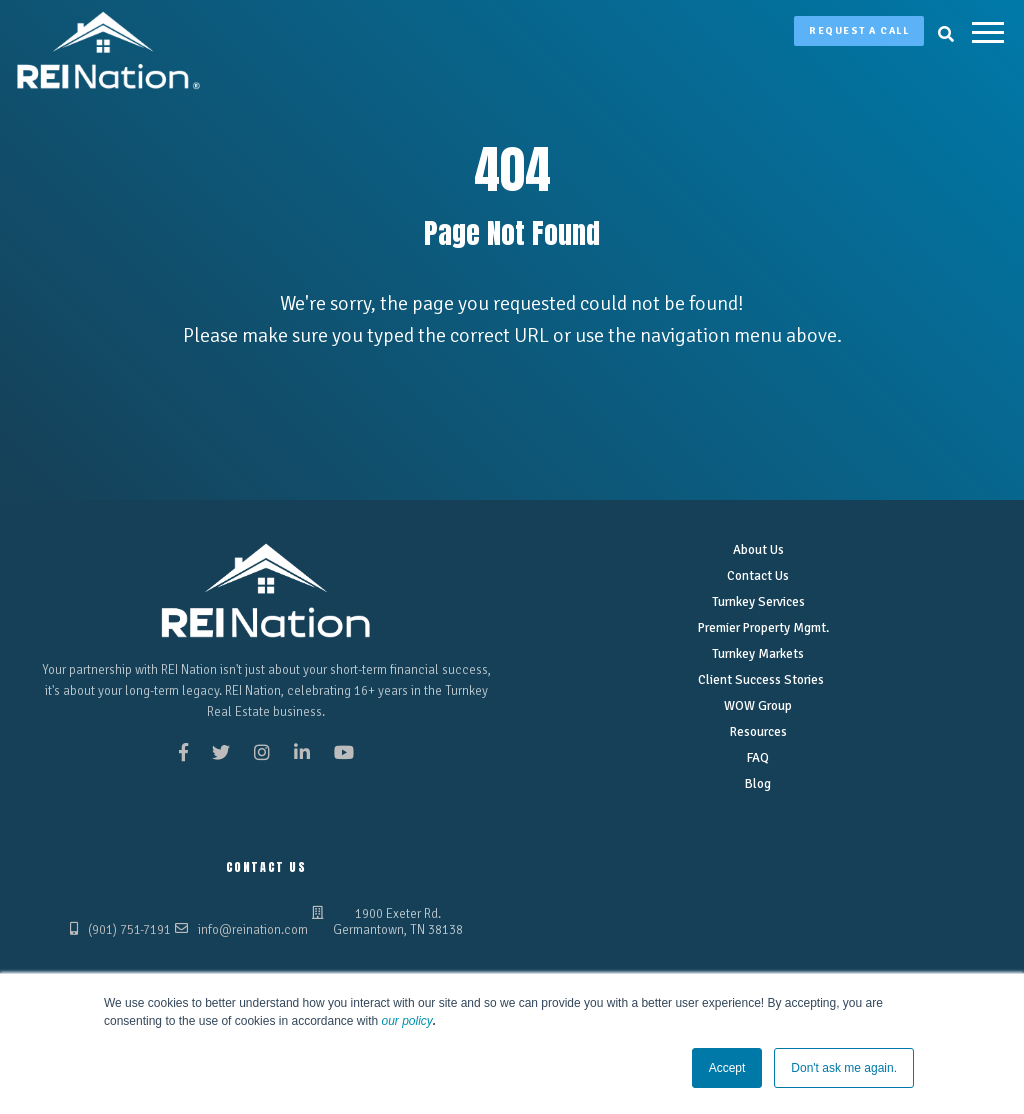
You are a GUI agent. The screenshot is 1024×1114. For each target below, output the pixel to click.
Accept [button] (727, 1068)
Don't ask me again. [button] (844, 1068)
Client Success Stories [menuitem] (761, 680)
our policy (407, 1021)
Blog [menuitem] (758, 784)
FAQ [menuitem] (758, 758)
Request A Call (859, 31)
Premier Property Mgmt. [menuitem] (763, 628)
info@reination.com (253, 930)
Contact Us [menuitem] (758, 576)
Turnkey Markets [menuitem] (758, 654)
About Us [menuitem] (758, 550)
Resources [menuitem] (758, 732)
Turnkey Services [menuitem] (758, 602)
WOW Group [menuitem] (758, 706)
